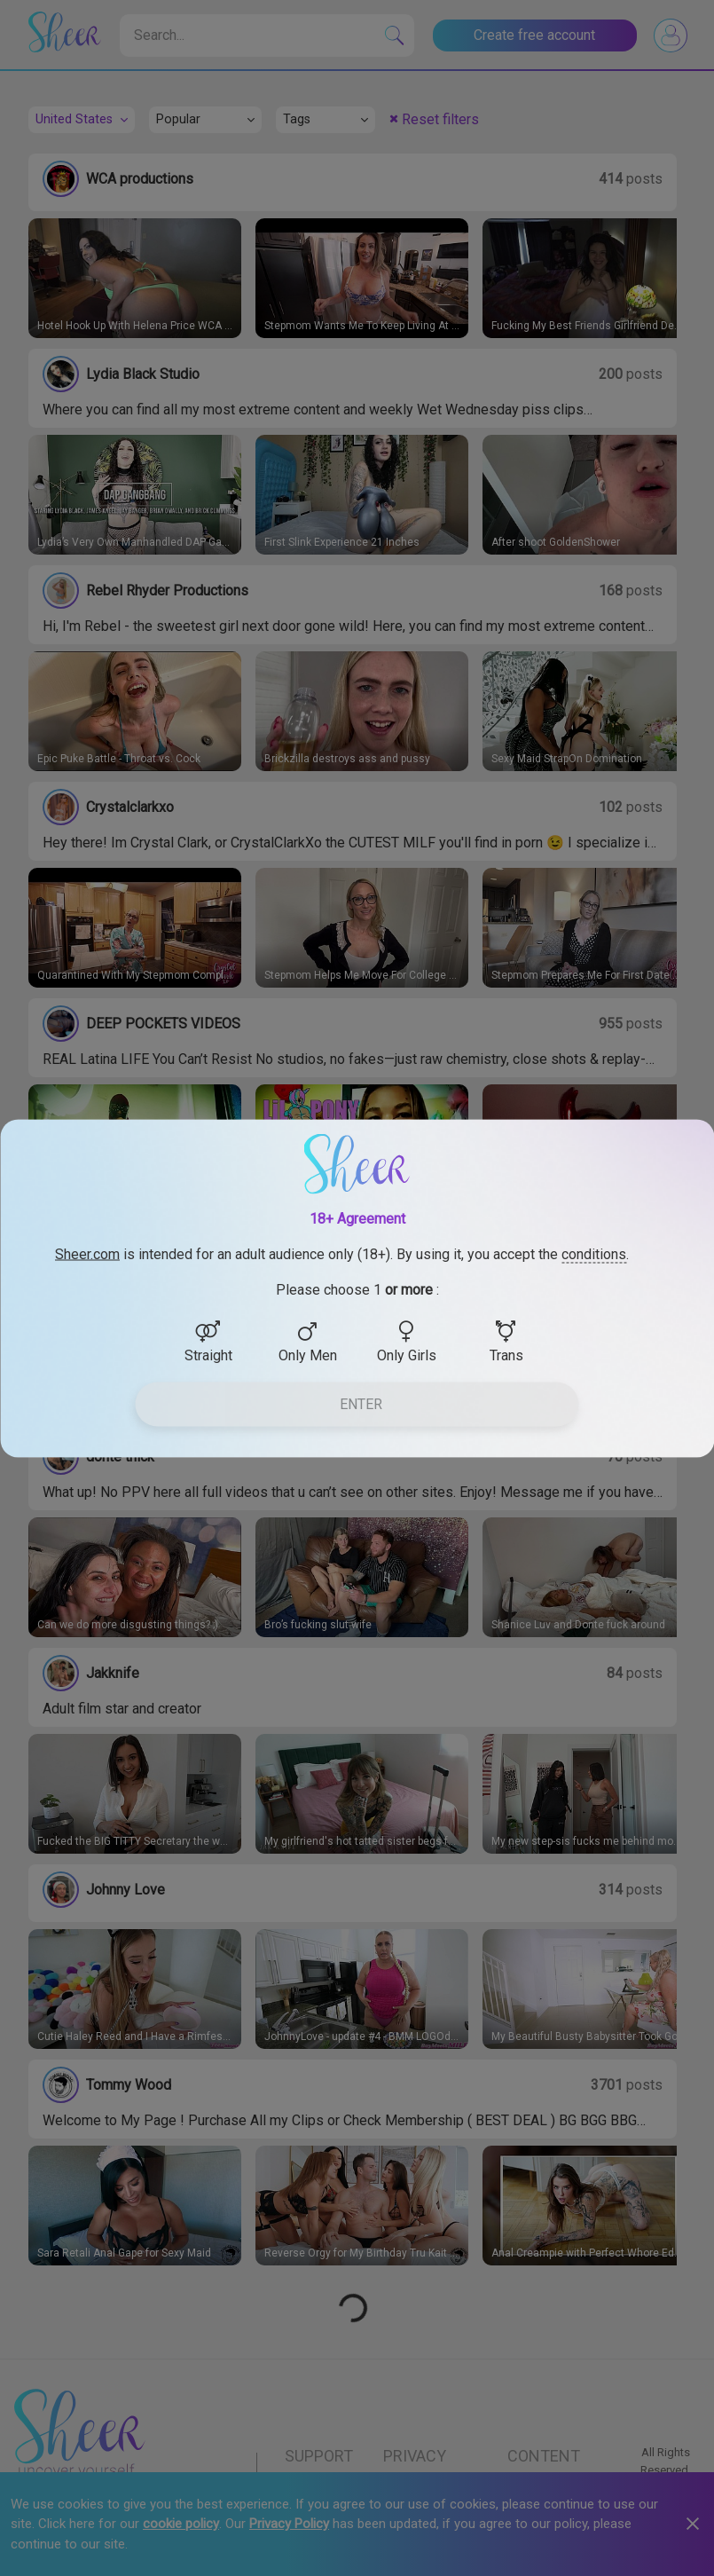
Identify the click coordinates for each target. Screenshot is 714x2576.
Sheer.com (87, 1253)
